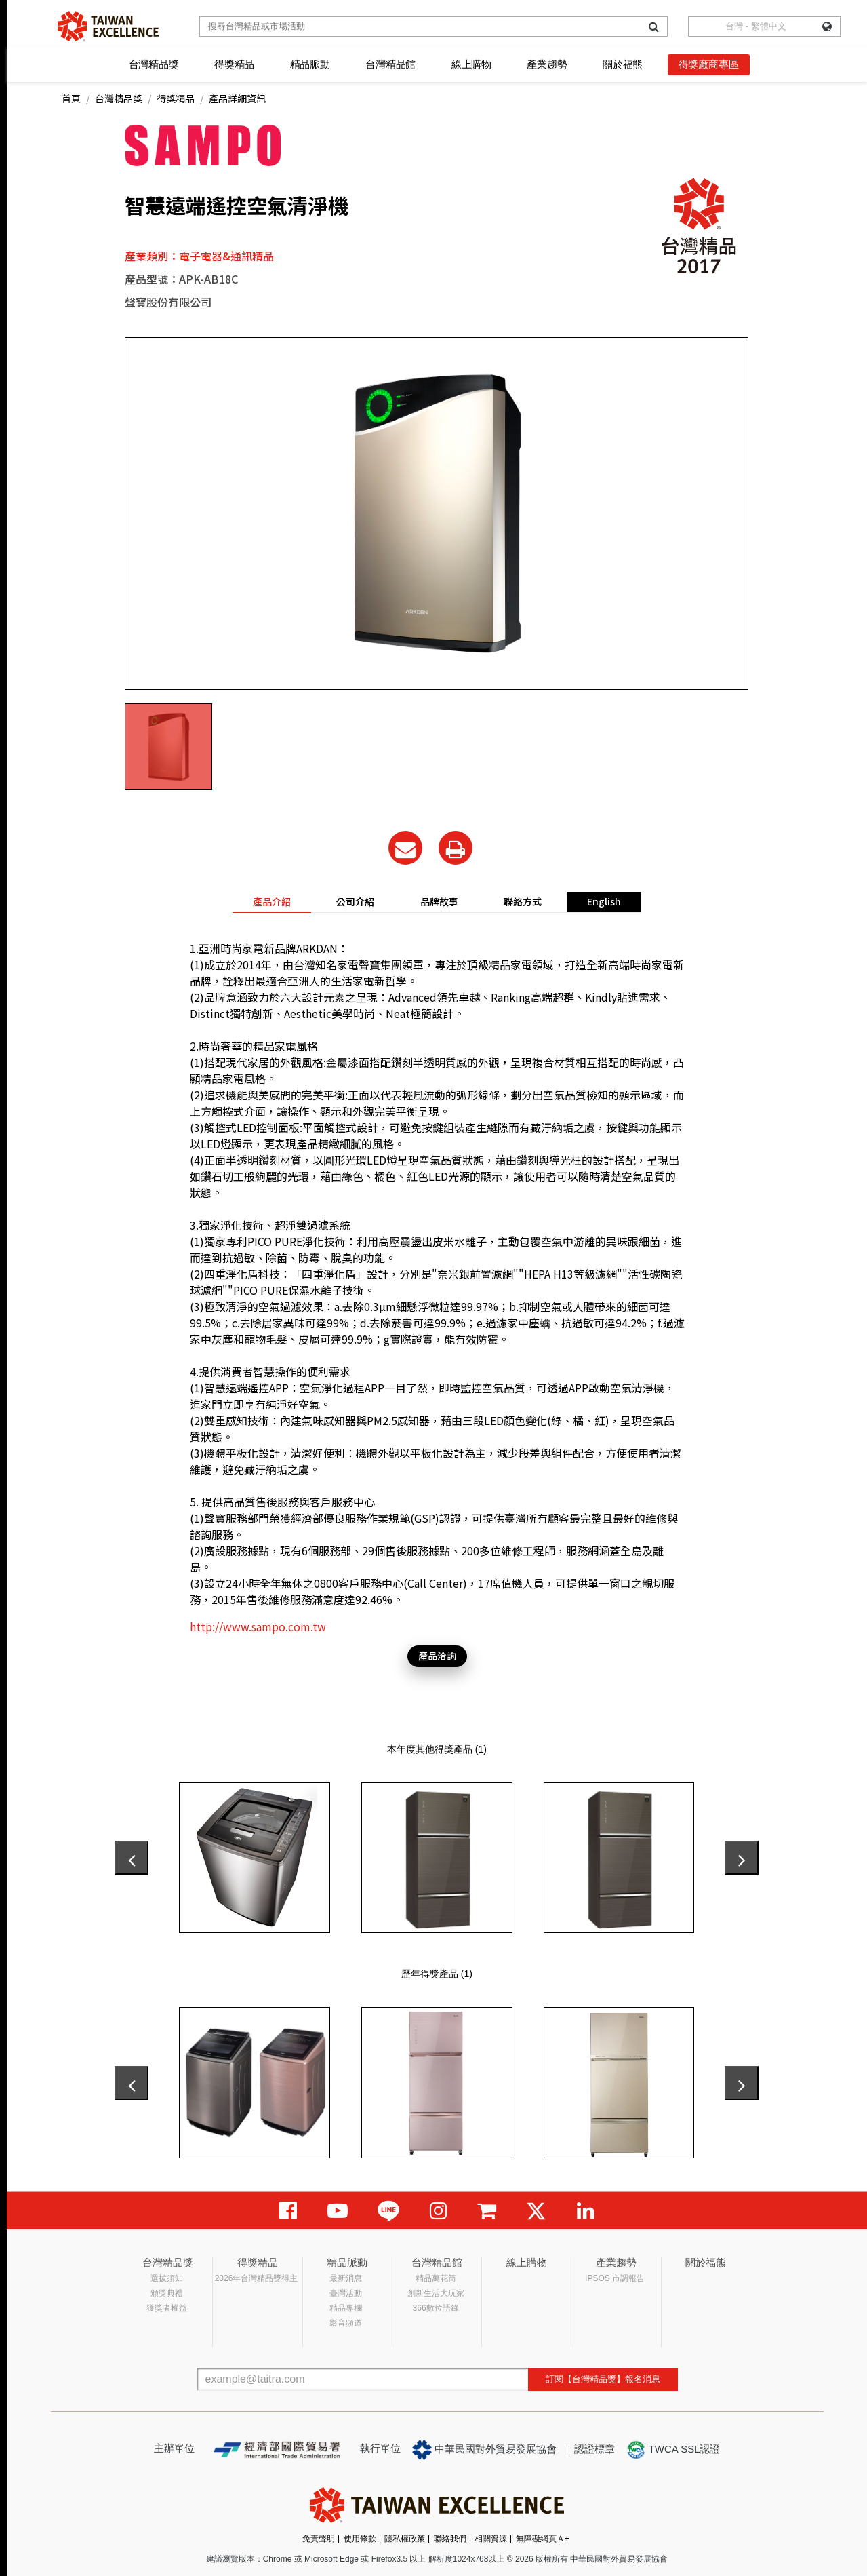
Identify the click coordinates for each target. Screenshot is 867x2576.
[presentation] (131, 1858)
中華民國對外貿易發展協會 (484, 2450)
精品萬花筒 (436, 2278)
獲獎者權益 (166, 2308)
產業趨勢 (547, 64)
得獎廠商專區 (709, 64)
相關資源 (491, 2538)
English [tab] (604, 901)
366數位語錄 (436, 2308)
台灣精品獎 (154, 64)
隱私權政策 (404, 2538)
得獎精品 (234, 64)
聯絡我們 (450, 2538)
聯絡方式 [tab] (523, 901)
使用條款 (360, 2538)
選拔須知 (166, 2278)
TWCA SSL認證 (673, 2450)
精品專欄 (345, 2308)
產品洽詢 (437, 1655)
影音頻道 (345, 2323)
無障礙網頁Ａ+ (542, 2538)
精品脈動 (310, 64)
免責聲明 (318, 2538)
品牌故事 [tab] (439, 901)
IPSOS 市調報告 (615, 2278)
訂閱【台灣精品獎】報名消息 (603, 2379)
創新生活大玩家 (435, 2293)
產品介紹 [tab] (272, 901)
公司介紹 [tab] (355, 901)
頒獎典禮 (166, 2293)
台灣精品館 (390, 64)
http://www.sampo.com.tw (258, 1626)
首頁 (71, 98)
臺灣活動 (345, 2293)
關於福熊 (623, 64)
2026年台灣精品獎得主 (256, 2278)
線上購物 (471, 64)
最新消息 (345, 2278)
